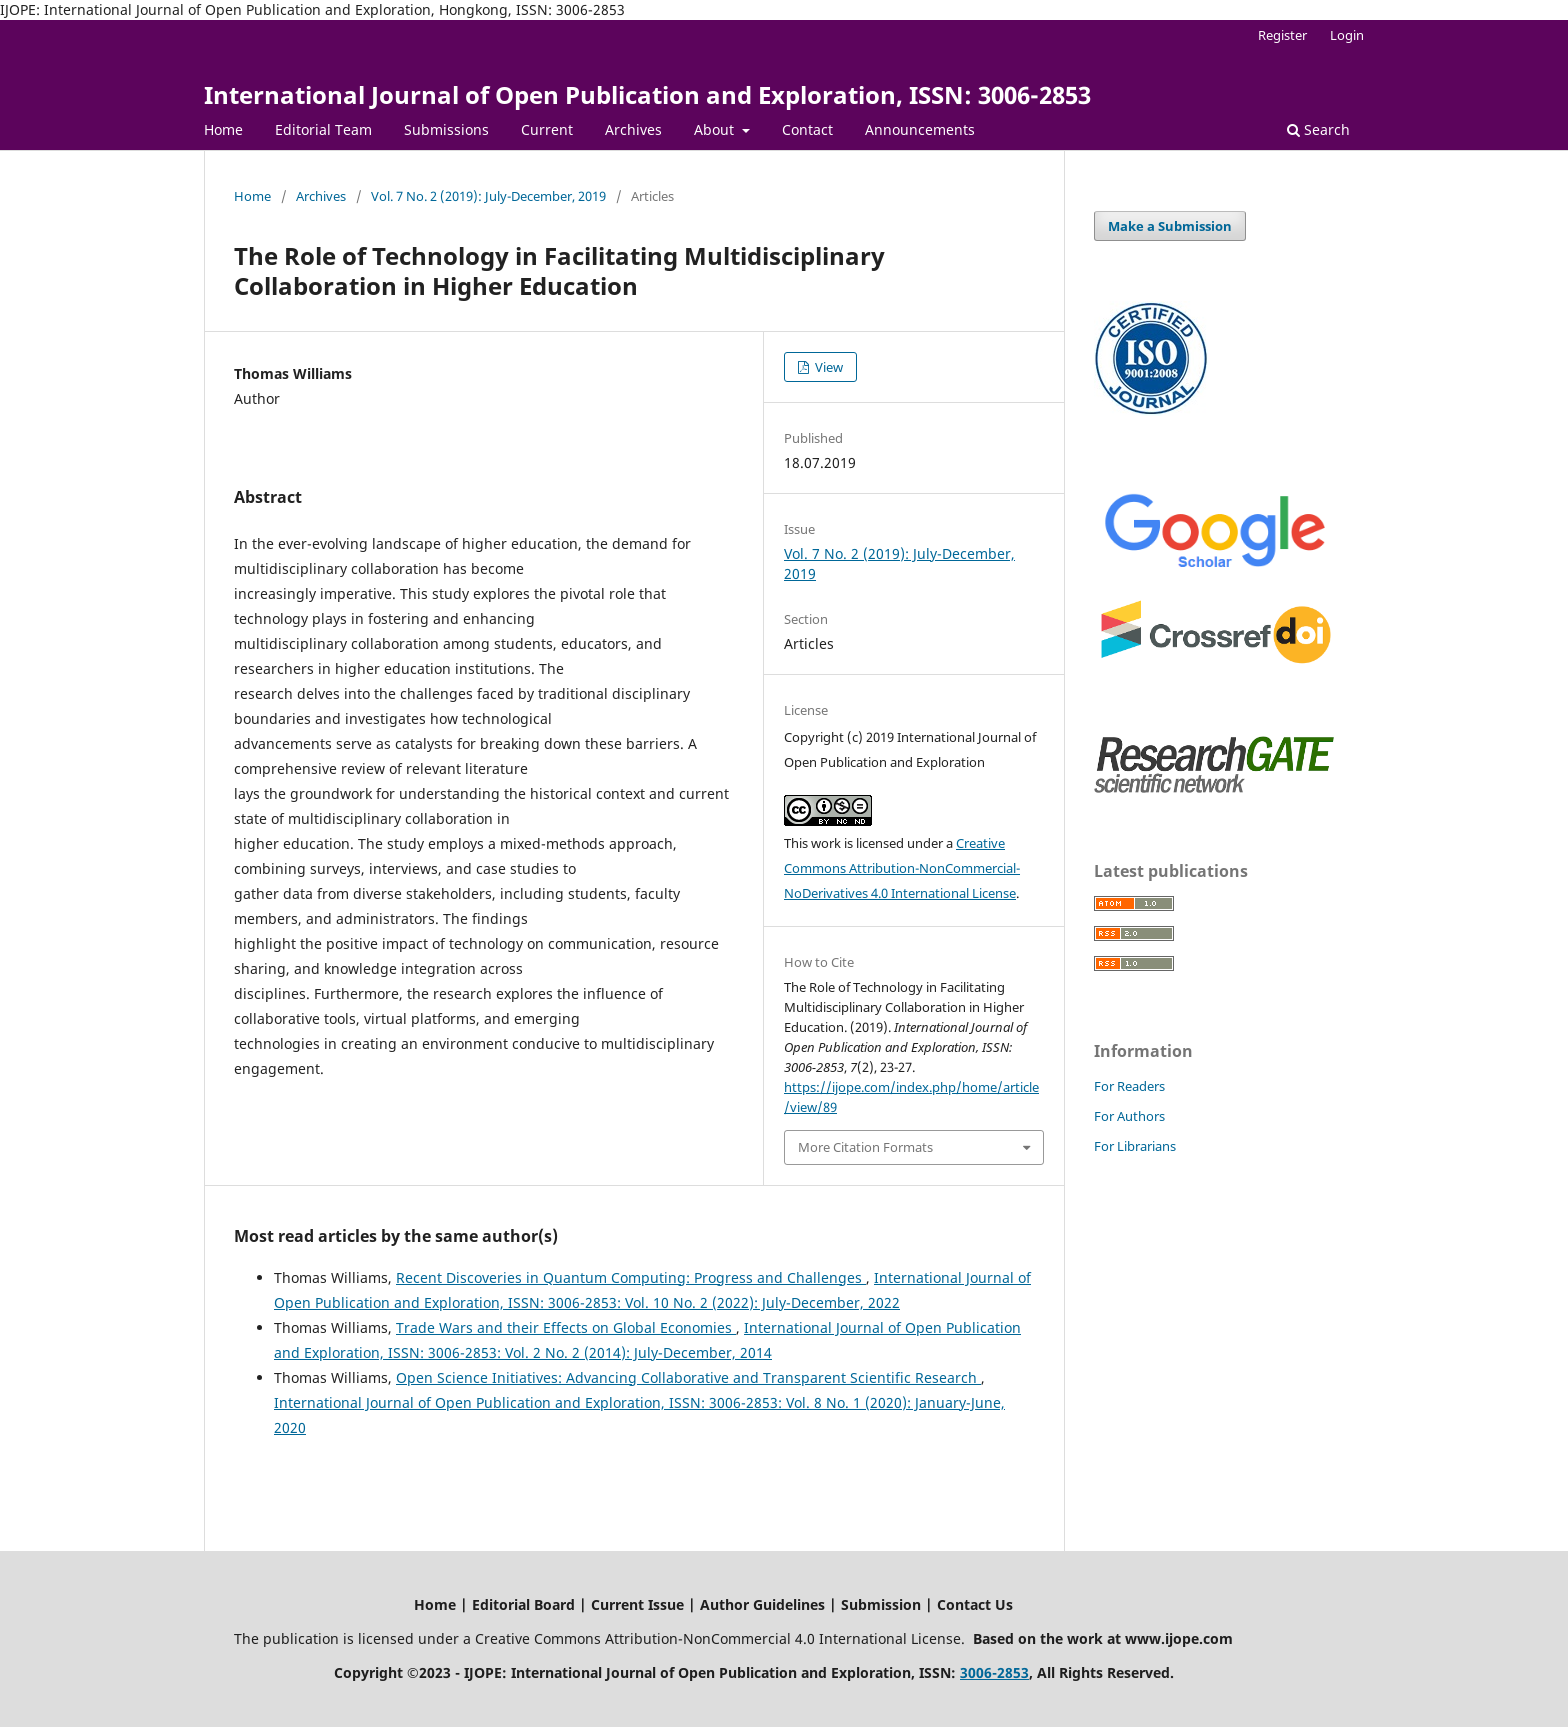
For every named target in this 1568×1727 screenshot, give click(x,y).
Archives (633, 129)
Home (223, 129)
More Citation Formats (865, 1147)
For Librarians (1135, 1146)
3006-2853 (994, 1672)
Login (1347, 35)
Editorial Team (323, 129)
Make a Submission (1170, 226)
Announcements (920, 129)
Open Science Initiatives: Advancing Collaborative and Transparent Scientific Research (688, 1377)
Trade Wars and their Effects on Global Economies (566, 1327)
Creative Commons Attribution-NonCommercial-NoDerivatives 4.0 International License (902, 868)
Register (1282, 35)
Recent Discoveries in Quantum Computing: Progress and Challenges (631, 1277)
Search (1318, 129)
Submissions (446, 129)
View (827, 367)
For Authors (1129, 1116)
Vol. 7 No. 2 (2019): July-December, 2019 (488, 196)
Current (547, 129)
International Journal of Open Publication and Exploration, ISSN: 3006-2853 (647, 94)
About (716, 129)
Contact (807, 129)
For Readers (1129, 1086)
